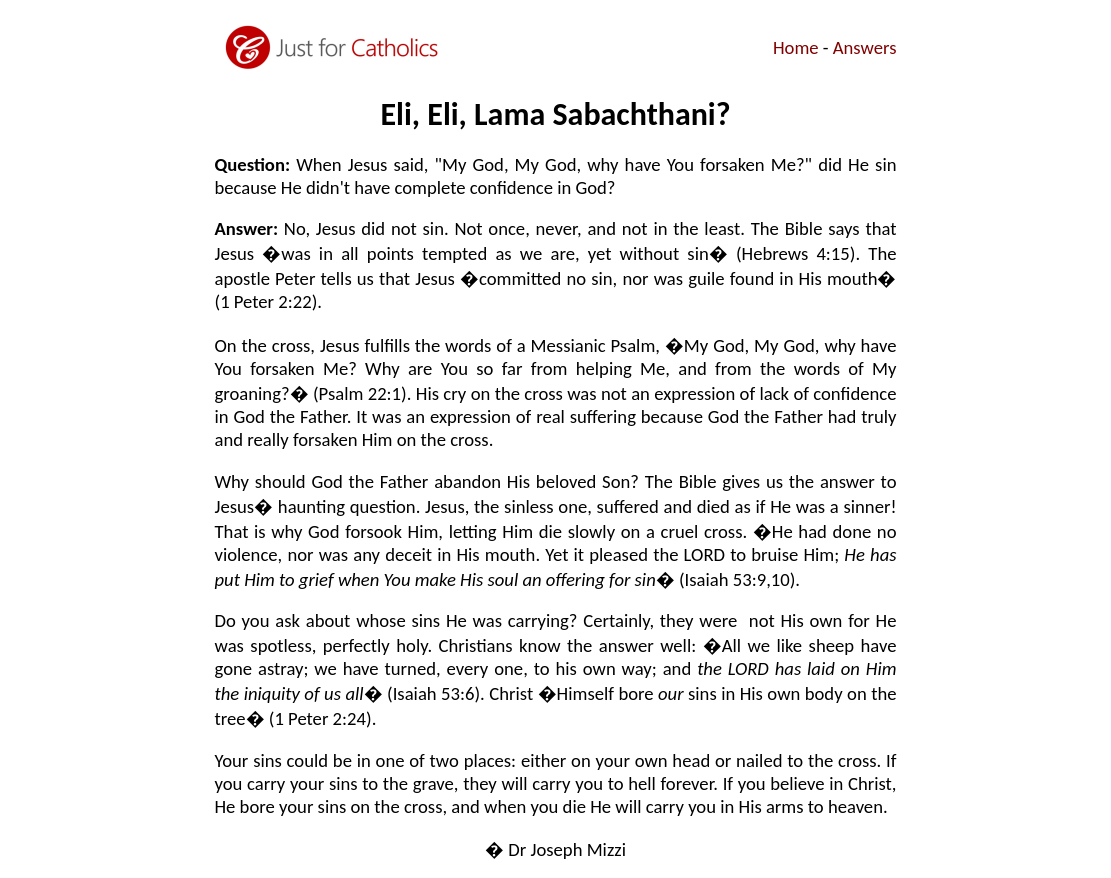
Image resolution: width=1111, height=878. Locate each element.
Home (796, 47)
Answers (865, 47)
